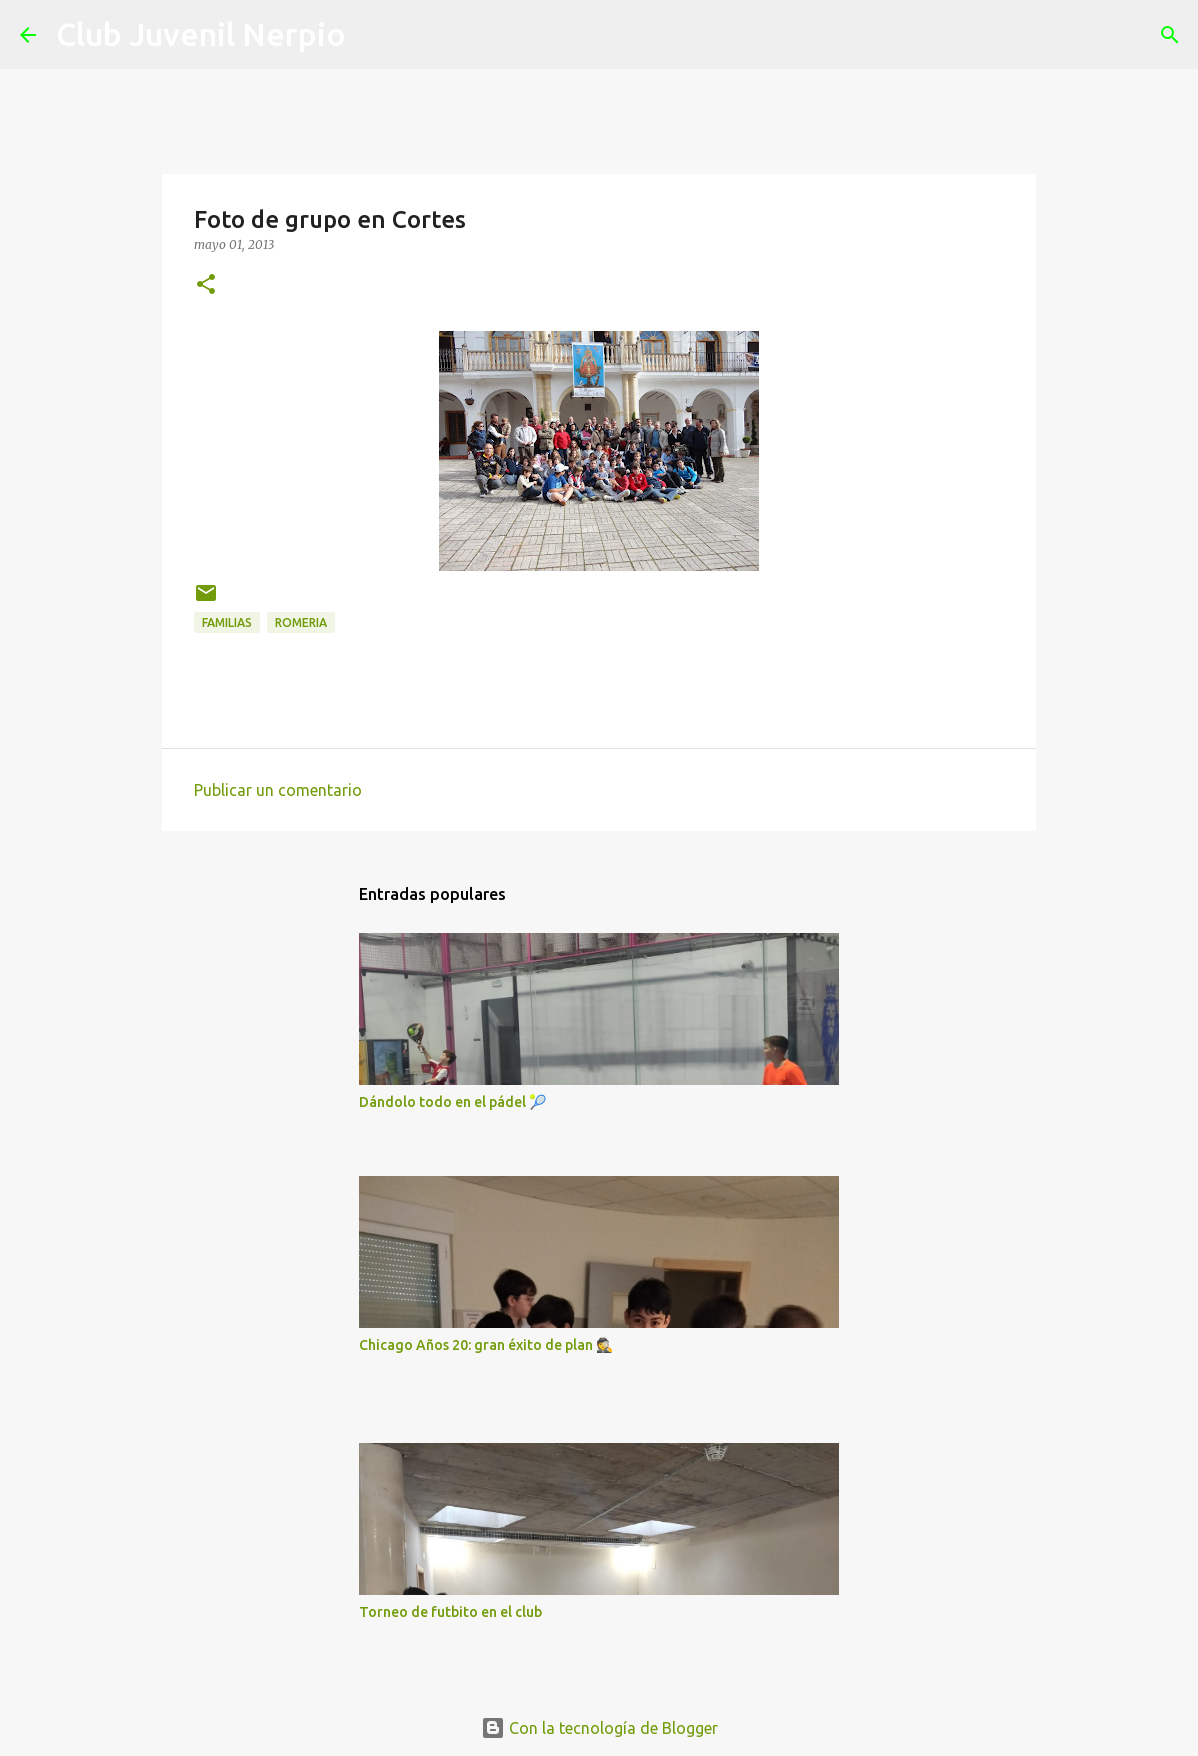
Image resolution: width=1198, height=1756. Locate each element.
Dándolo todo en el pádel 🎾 (452, 1102)
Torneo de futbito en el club (450, 1612)
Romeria (301, 622)
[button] (206, 285)
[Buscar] (374, 35)
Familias (227, 622)
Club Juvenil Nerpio (201, 34)
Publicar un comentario (278, 790)
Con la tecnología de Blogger (599, 1728)
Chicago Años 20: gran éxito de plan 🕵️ (486, 1345)
